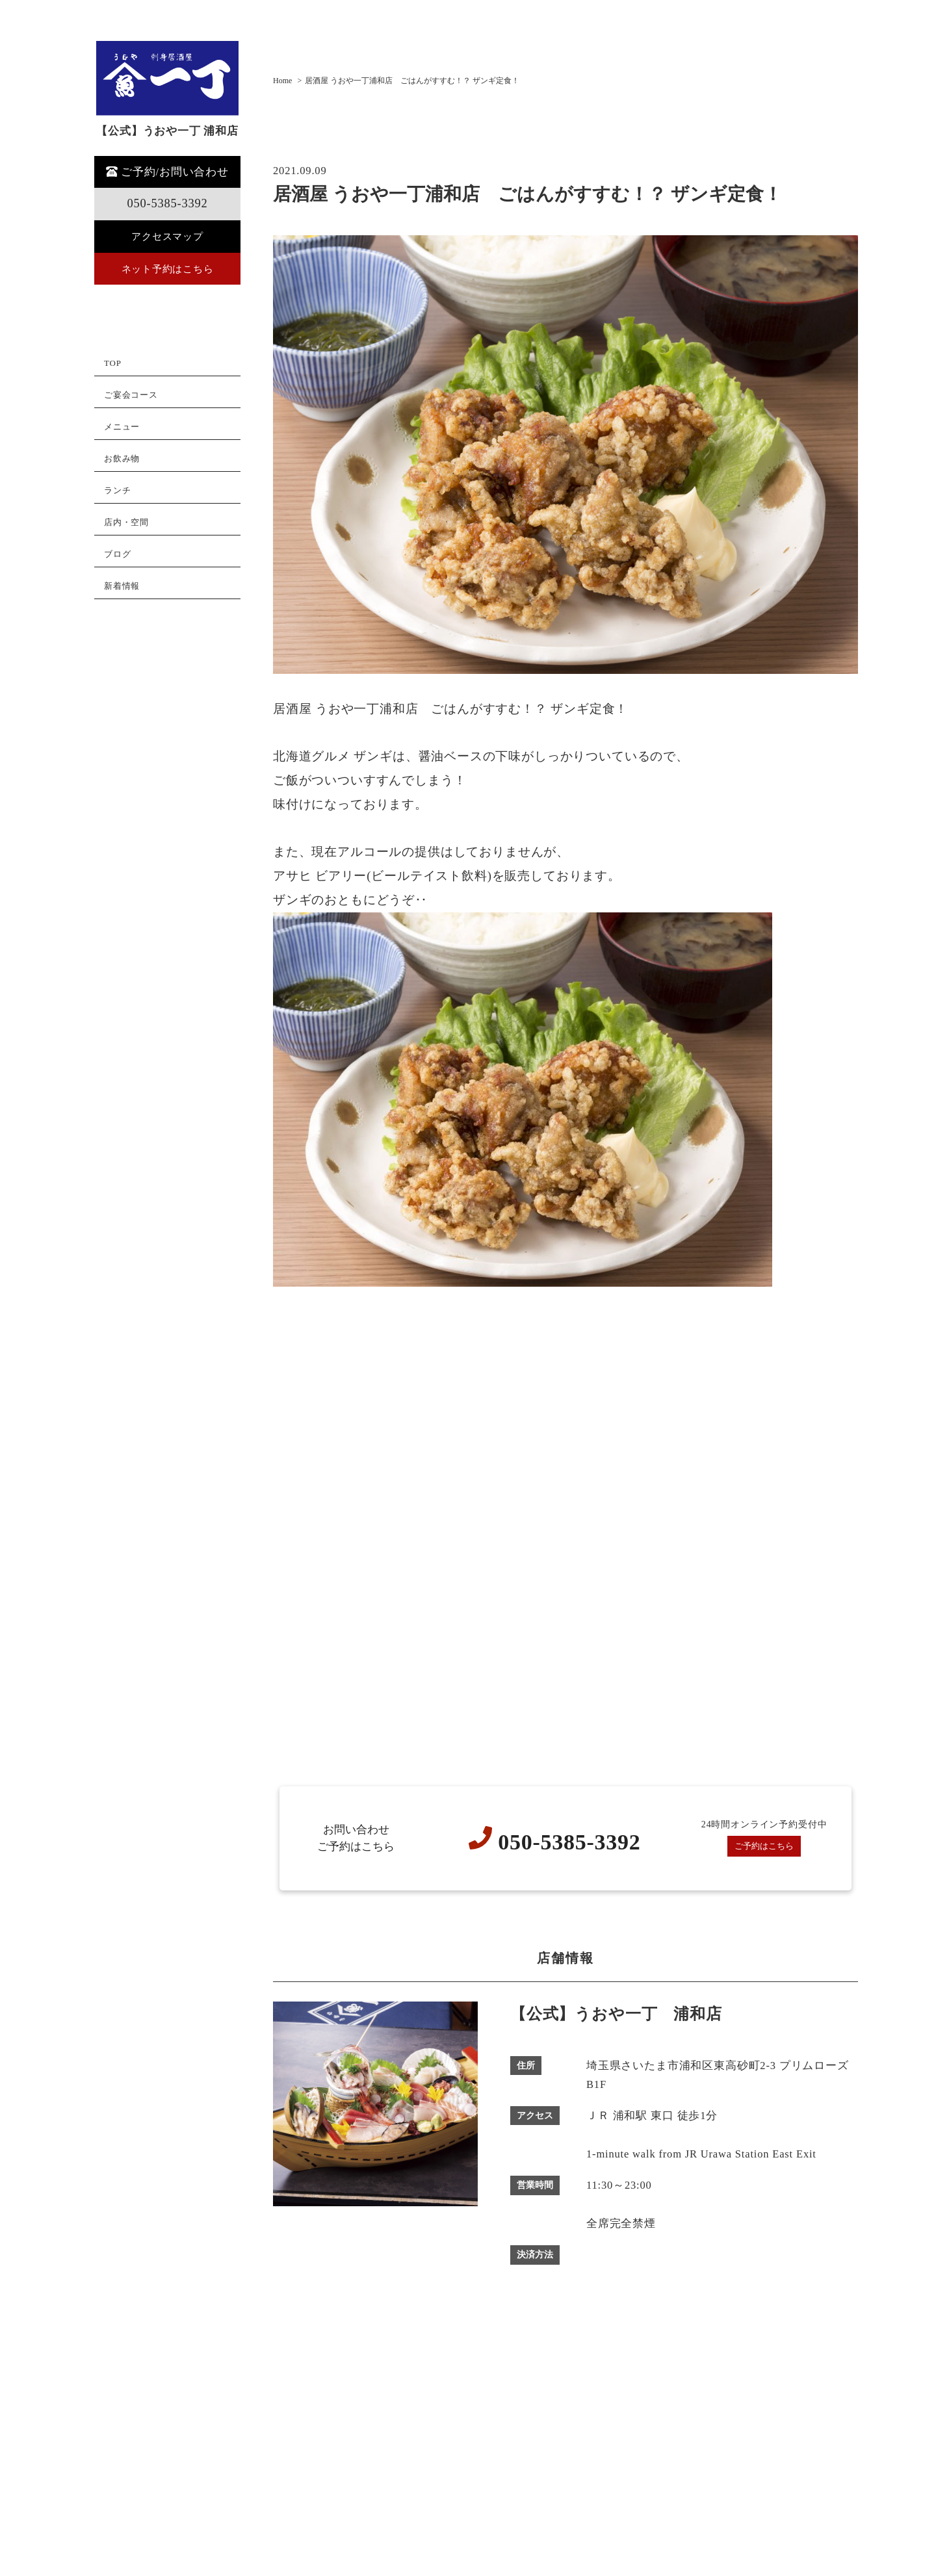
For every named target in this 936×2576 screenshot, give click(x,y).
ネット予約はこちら (167, 269)
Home (282, 80)
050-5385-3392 (167, 203)
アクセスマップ (167, 237)
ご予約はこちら (764, 1846)
